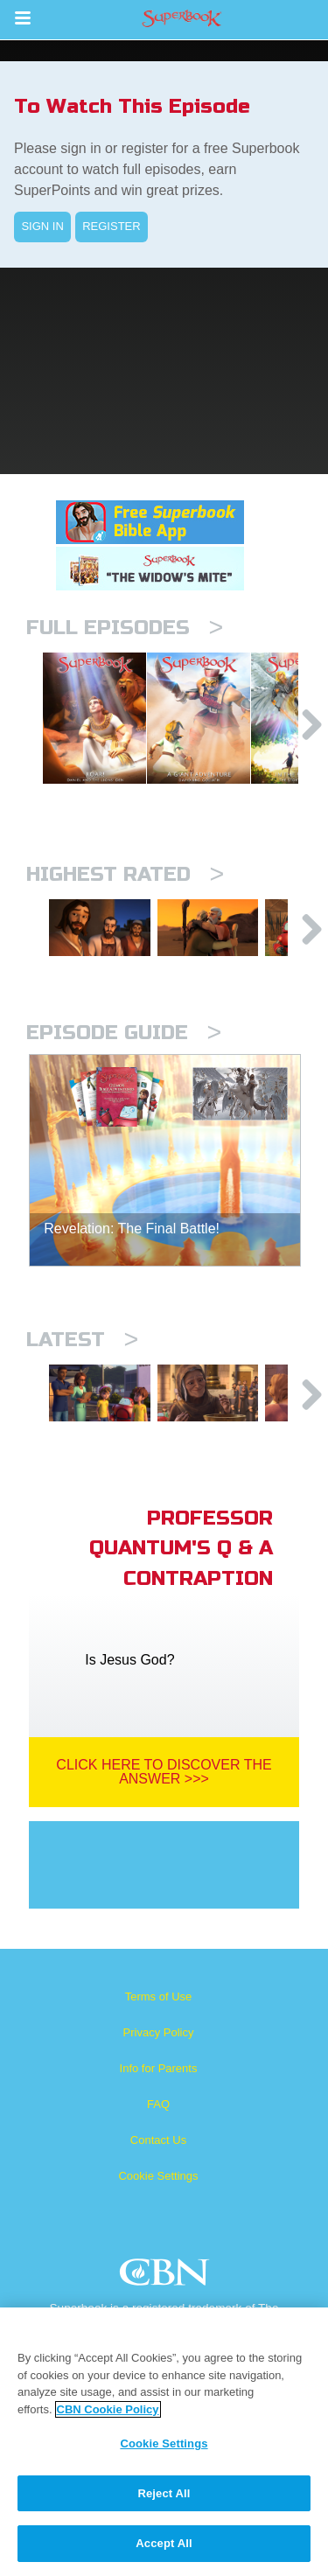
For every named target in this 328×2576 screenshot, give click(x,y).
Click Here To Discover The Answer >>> (163, 1829)
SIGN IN (42, 226)
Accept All (164, 2543)
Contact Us (158, 2197)
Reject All (163, 2493)
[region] (164, 2441)
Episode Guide (123, 1076)
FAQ (158, 2161)
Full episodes (124, 627)
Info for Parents (159, 2126)
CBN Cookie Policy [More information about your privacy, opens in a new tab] (108, 2409)
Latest (82, 1383)
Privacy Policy (158, 2090)
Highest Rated (125, 905)
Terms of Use (158, 2054)
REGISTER (111, 226)
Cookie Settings (158, 2233)
